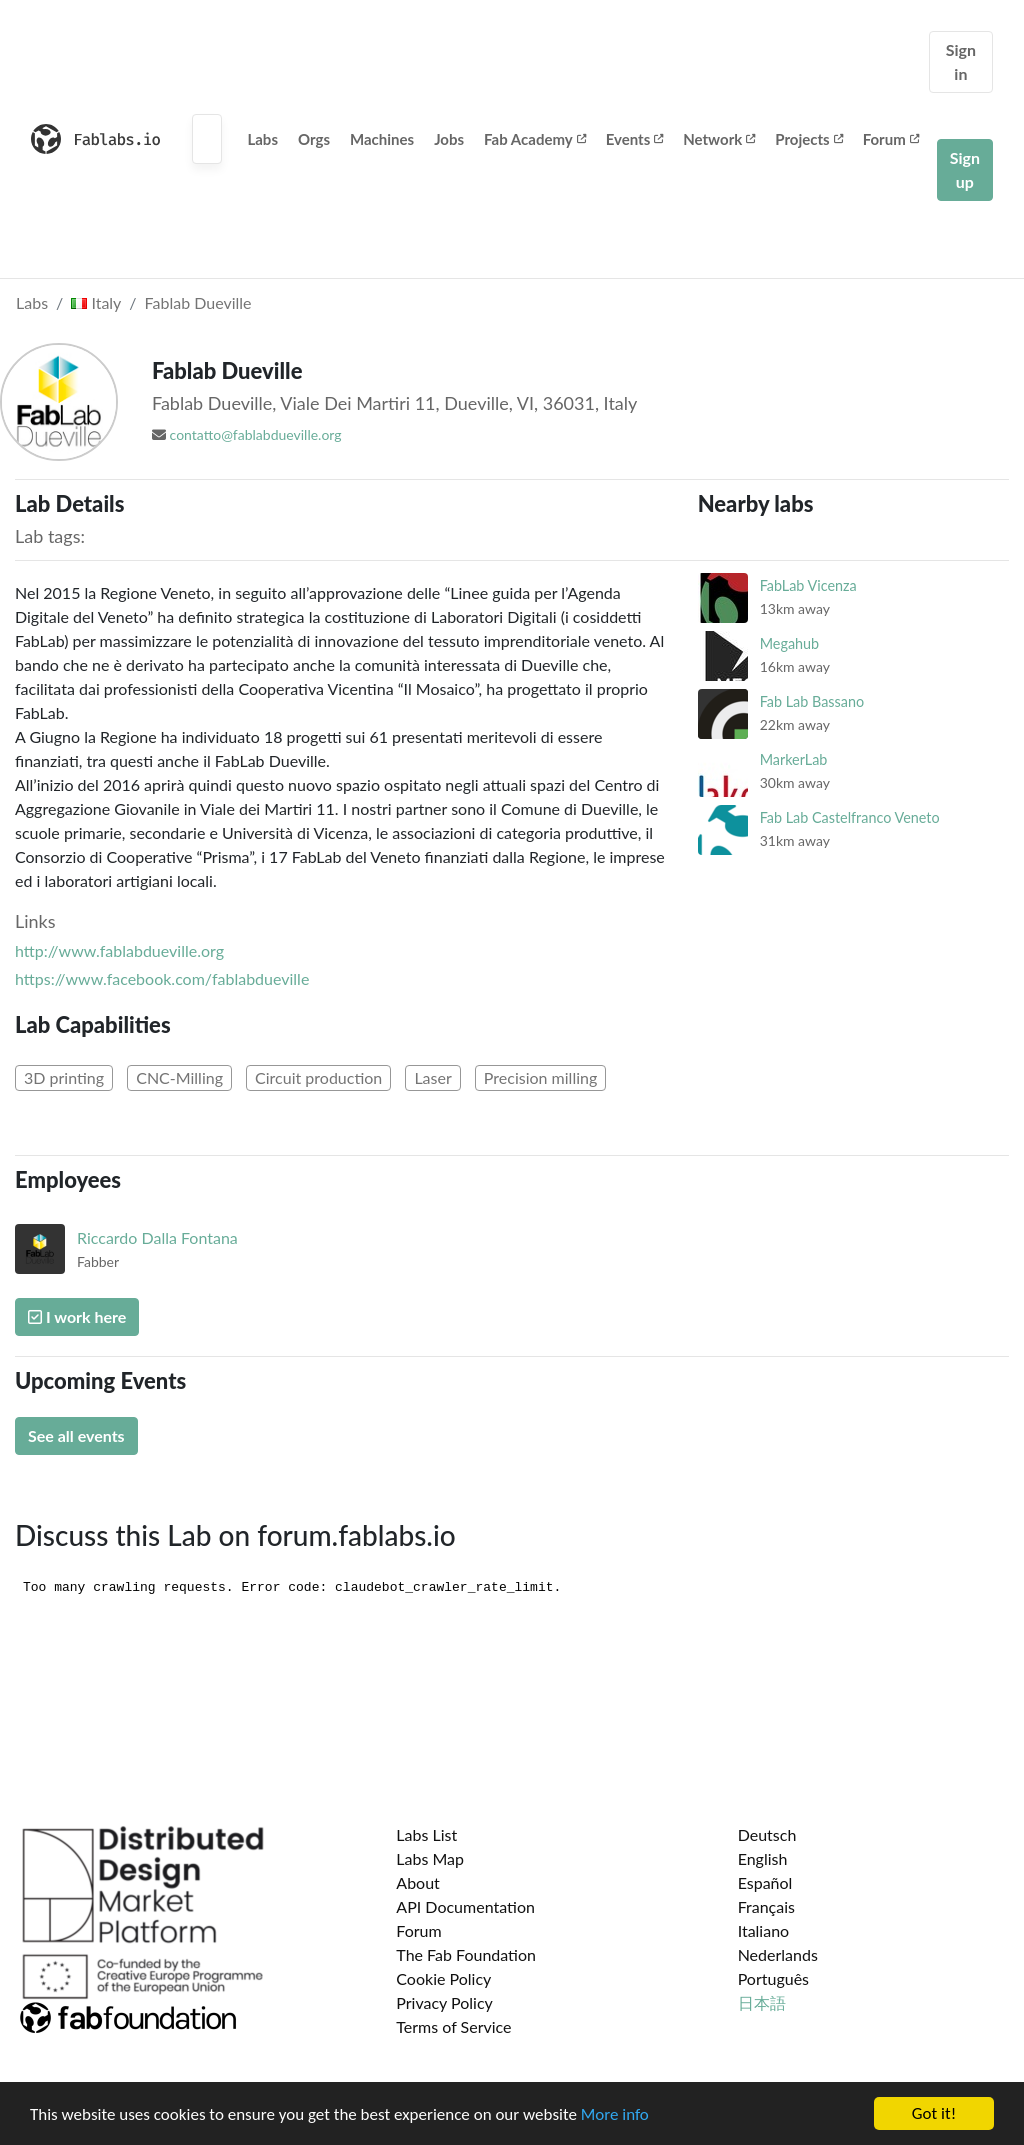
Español (765, 1882)
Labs (262, 139)
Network (719, 139)
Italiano (764, 1930)
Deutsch (767, 1834)
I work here (77, 1316)
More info (615, 2114)
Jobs (449, 139)
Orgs (314, 139)
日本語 (762, 2002)
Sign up (965, 169)
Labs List (426, 1834)
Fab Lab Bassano (812, 701)
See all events (76, 1435)
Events (635, 139)
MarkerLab (794, 759)
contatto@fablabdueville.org (256, 434)
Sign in (961, 61)
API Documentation (465, 1906)
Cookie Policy (443, 1978)
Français (766, 1906)
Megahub (789, 643)
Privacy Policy (444, 2002)
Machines (382, 139)
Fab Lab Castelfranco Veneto (850, 817)
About (418, 1882)
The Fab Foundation (466, 1954)
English (763, 1858)
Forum (891, 139)
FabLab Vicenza (808, 585)
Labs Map (430, 1858)
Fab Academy (535, 139)
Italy (96, 302)
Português (773, 1978)
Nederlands (778, 1954)
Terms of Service (453, 2026)
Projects (808, 139)
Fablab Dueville (198, 302)
